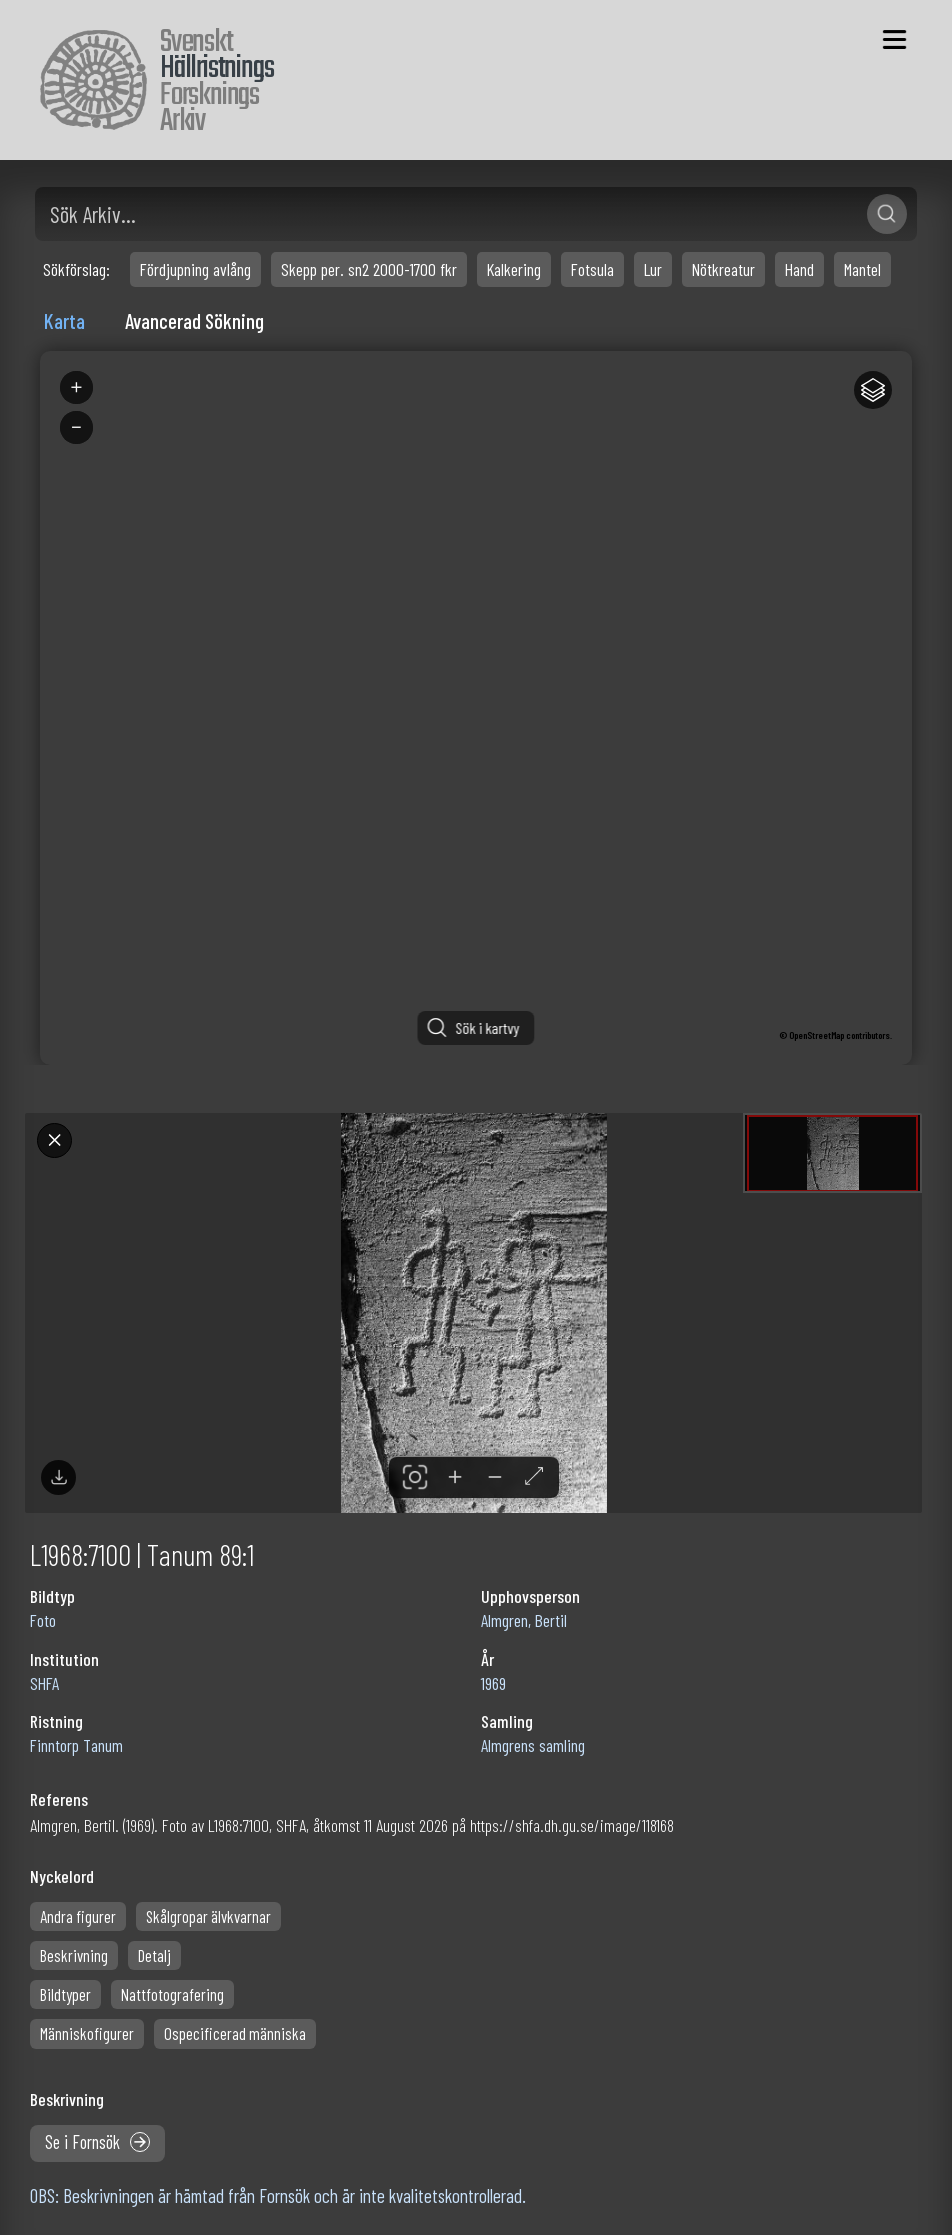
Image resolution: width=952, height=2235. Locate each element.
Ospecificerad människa (235, 2033)
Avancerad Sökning (194, 320)
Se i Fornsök (97, 2142)
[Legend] (873, 390)
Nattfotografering (172, 1994)
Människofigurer (87, 2033)
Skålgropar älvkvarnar (208, 1916)
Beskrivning (74, 1955)
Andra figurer (78, 1916)
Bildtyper (65, 1994)
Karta (64, 320)
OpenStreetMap (816, 1035)
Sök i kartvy (488, 1027)
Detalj (154, 1955)
